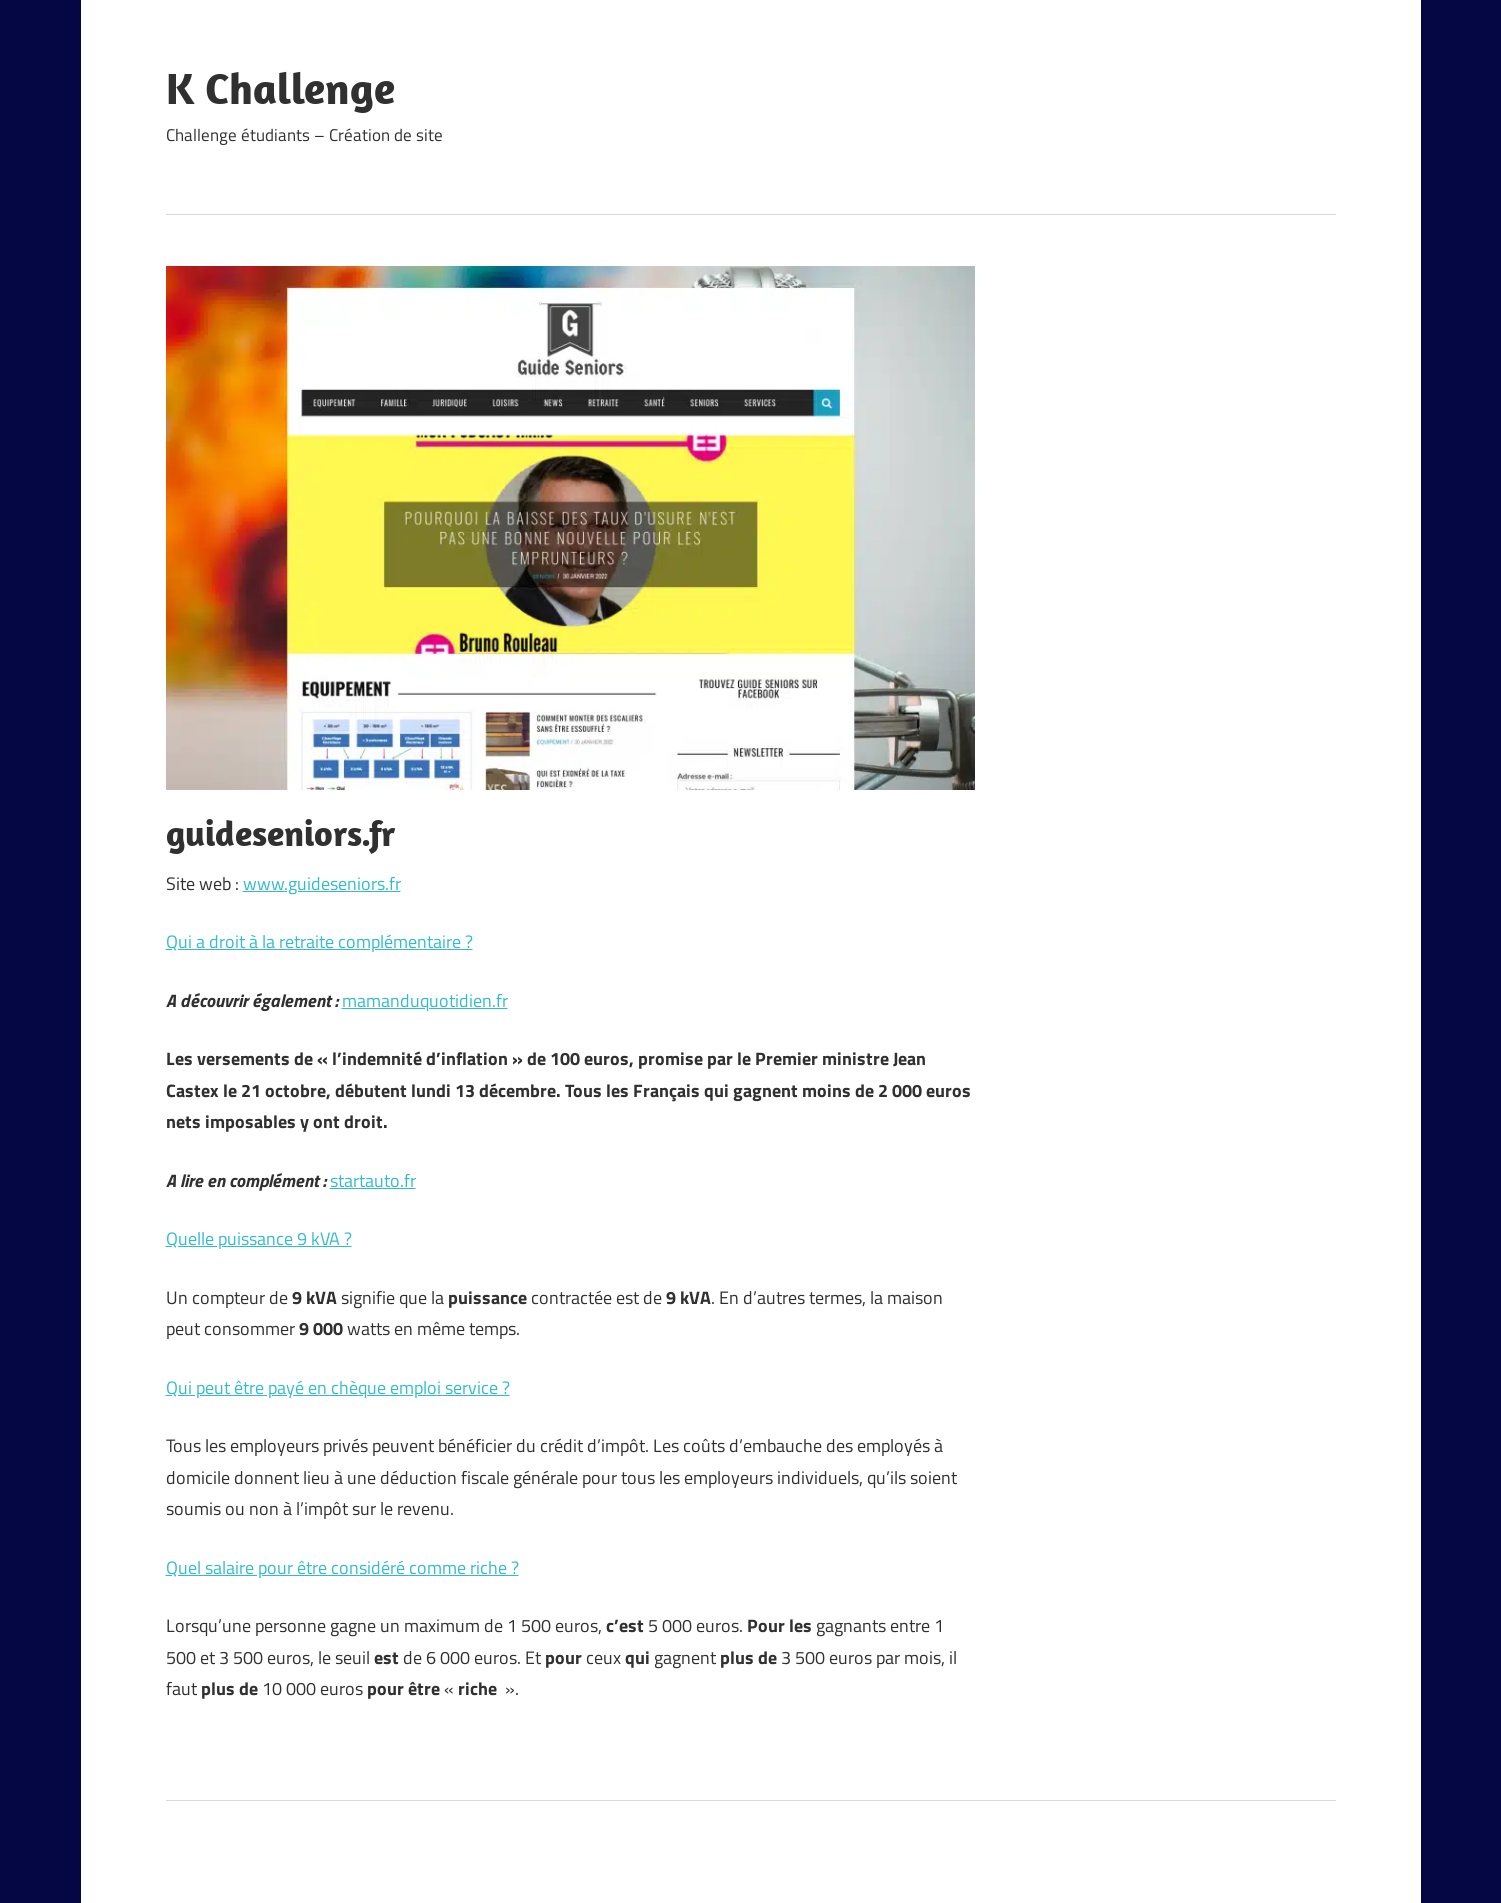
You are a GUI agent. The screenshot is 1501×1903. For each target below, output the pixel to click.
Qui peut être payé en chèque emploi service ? (338, 1387)
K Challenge (280, 88)
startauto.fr (373, 1180)
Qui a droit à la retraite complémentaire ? (319, 941)
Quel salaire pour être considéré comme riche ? (342, 1567)
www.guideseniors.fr (322, 883)
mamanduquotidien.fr (425, 1000)
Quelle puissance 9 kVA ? (259, 1238)
